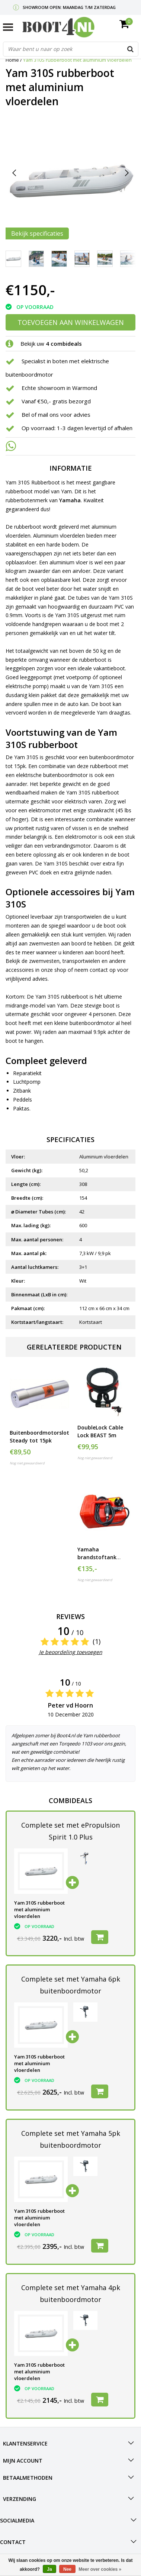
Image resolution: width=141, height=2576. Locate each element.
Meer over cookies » (99, 2569)
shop (60, 969)
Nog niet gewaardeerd (27, 1463)
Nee (67, 2569)
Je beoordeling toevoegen (70, 1651)
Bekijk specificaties (37, 233)
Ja (49, 2569)
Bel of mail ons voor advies (56, 415)
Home (12, 60)
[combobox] (70, 49)
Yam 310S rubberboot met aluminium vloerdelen (77, 60)
